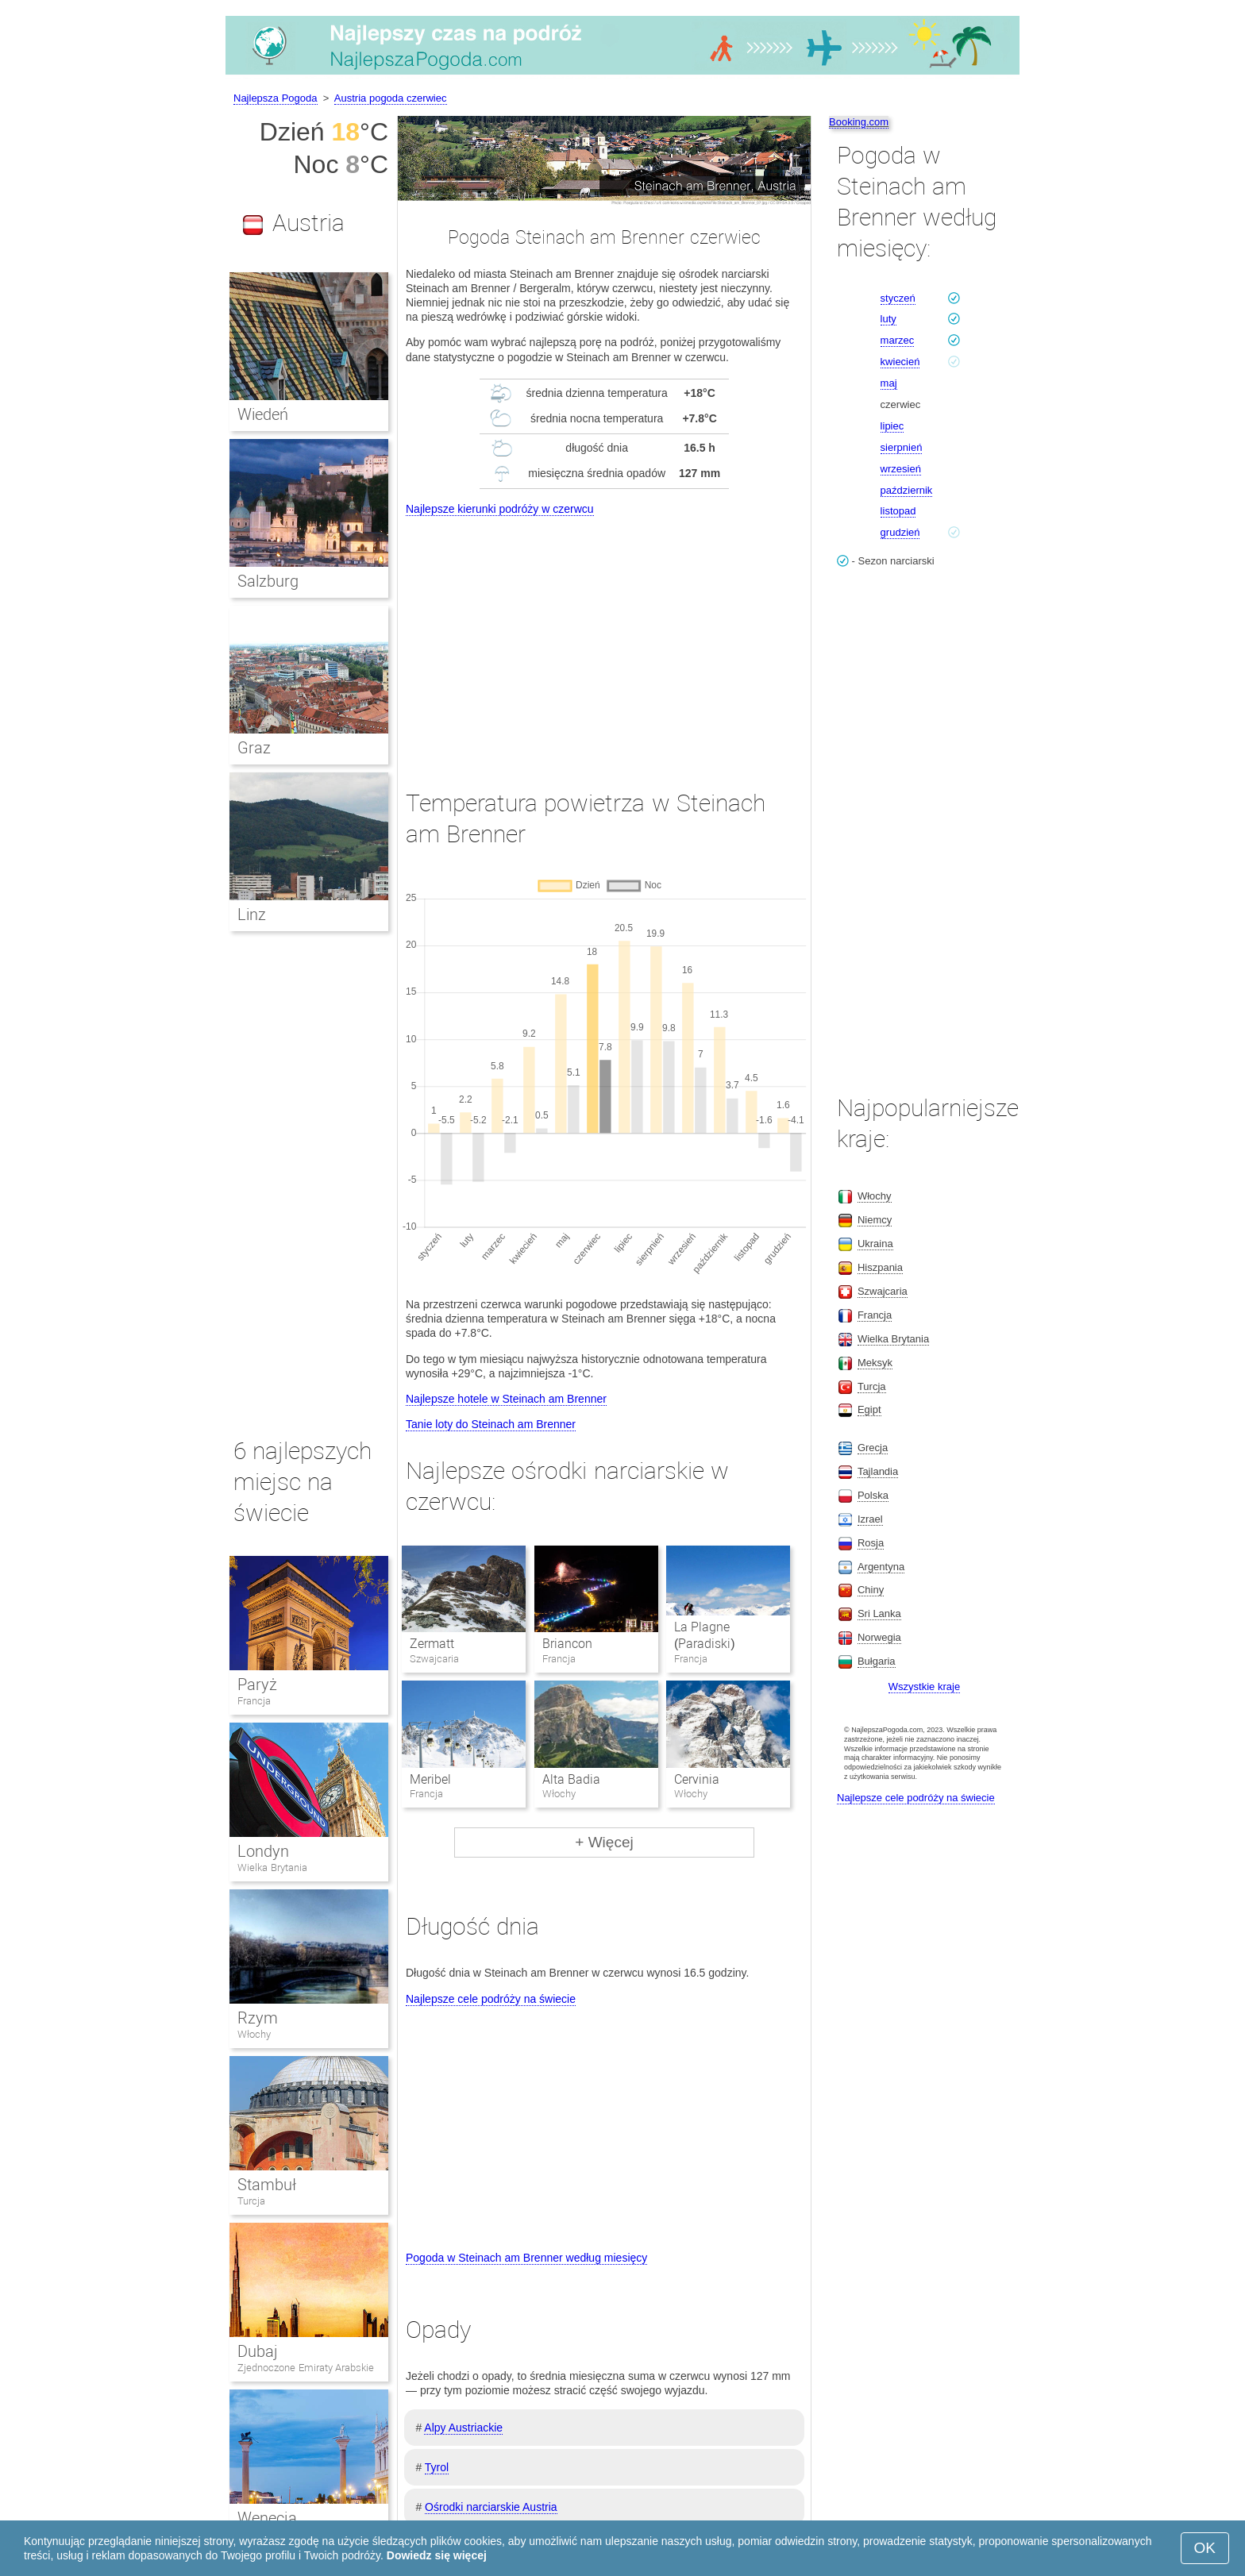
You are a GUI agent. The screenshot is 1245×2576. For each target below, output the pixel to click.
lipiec (892, 426)
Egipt (869, 1409)
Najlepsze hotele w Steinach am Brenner (506, 1398)
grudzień (900, 532)
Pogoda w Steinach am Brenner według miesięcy (526, 2257)
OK (1205, 2547)
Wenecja (267, 2518)
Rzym (257, 2017)
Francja (254, 1701)
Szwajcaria (883, 1291)
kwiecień (900, 362)
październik (907, 490)
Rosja (871, 1543)
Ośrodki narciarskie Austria (491, 2507)
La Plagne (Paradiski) (704, 1635)
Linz (251, 914)
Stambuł (266, 2184)
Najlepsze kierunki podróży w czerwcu (500, 508)
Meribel (430, 1779)
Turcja (251, 2201)
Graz (254, 747)
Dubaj (257, 2351)
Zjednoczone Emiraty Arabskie (305, 2368)
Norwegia (879, 1637)
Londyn (263, 1851)
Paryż (257, 1684)
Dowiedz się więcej (437, 2555)
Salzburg (268, 581)
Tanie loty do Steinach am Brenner (491, 1424)
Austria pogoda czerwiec (390, 98)
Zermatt (432, 1643)
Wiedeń (262, 414)
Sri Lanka (879, 1613)
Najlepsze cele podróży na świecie (491, 1999)
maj (889, 383)
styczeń (898, 298)
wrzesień (901, 469)
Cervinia (696, 1779)
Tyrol (437, 2467)
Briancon (567, 1643)
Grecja (873, 1448)
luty (888, 319)
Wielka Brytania (272, 1867)
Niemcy (875, 1220)
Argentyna (881, 1567)
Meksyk (875, 1363)
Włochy (254, 2034)
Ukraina (875, 1243)
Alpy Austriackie (463, 2427)
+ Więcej (604, 1842)
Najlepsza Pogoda (275, 98)
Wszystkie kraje (924, 1686)
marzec (898, 340)
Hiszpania (880, 1267)
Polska (873, 1495)
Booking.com (858, 122)
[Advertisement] (604, 638)
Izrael (870, 1519)
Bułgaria (877, 1661)
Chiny (871, 1590)
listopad (898, 511)
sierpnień (902, 447)
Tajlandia (878, 1471)
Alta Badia (571, 1779)
